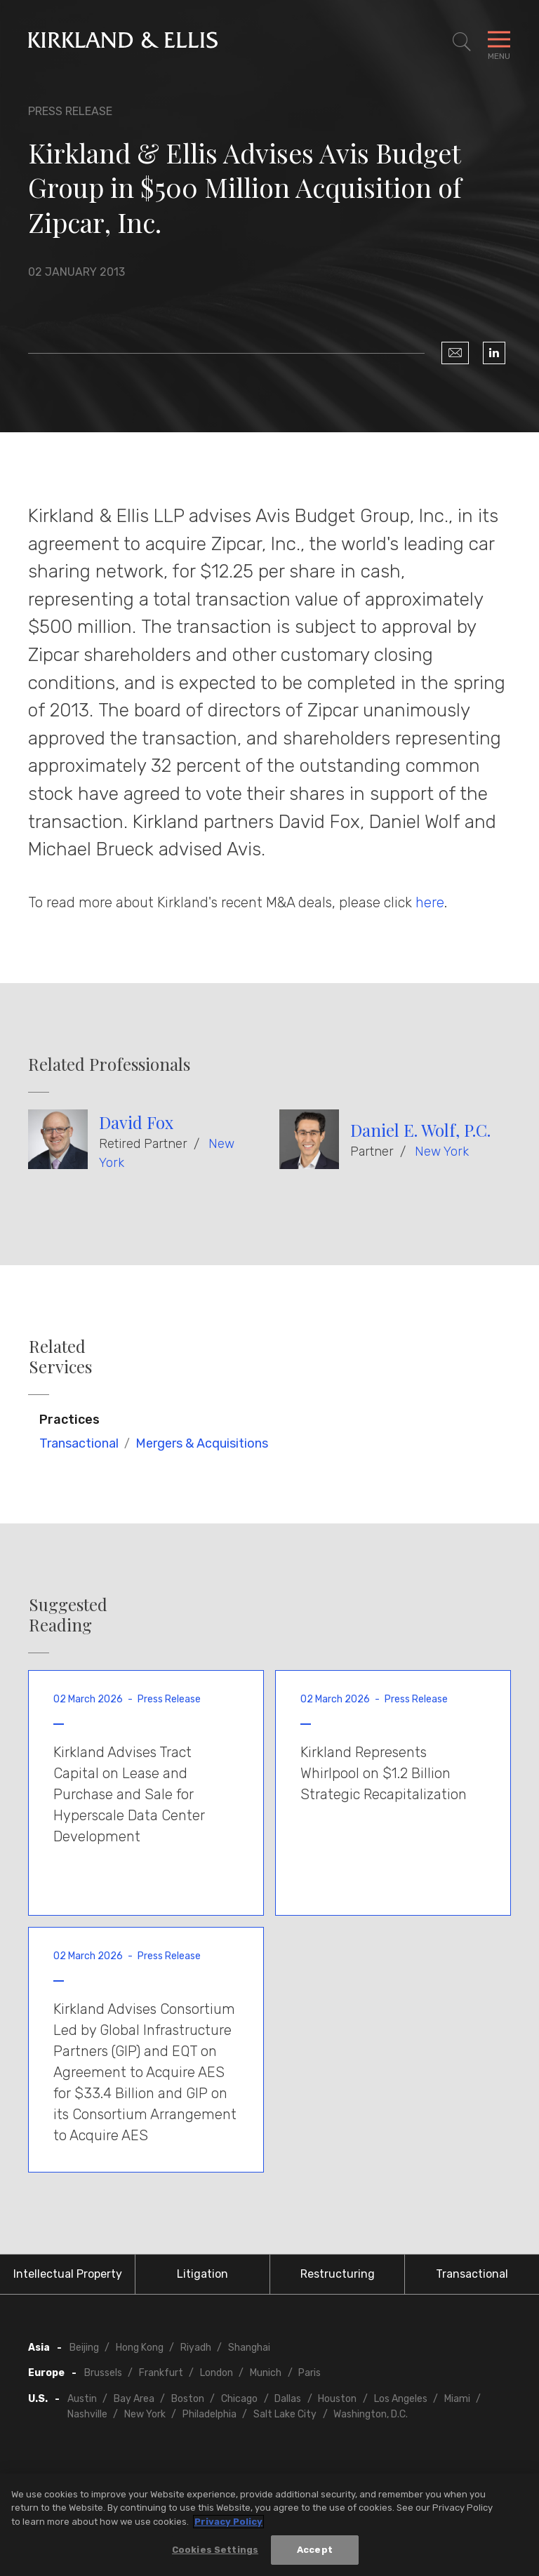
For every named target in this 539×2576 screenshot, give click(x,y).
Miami (457, 2399)
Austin (82, 2399)
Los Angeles (400, 2399)
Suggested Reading (68, 1615)
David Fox (136, 1122)
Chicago (239, 2399)
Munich (265, 2373)
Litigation (202, 2274)
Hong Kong (140, 2348)
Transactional (79, 1443)
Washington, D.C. (370, 2414)
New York (442, 1151)
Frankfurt (161, 2373)
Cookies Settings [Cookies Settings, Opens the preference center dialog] (215, 2549)
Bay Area (134, 2399)
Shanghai (249, 2348)
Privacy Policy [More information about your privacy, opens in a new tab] (228, 2521)
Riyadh (195, 2348)
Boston (187, 2399)
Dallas (287, 2399)
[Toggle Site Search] (461, 42)
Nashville (87, 2414)
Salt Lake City (285, 2414)
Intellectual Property (67, 2274)
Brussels (103, 2373)
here (429, 902)
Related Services (60, 1356)
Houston (337, 2399)
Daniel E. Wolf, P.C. (420, 1130)
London (216, 2373)
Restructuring (337, 2274)
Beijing (84, 2348)
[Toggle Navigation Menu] (499, 42)
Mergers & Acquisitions (201, 1443)
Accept (315, 2549)
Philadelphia (209, 2414)
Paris (309, 2373)
